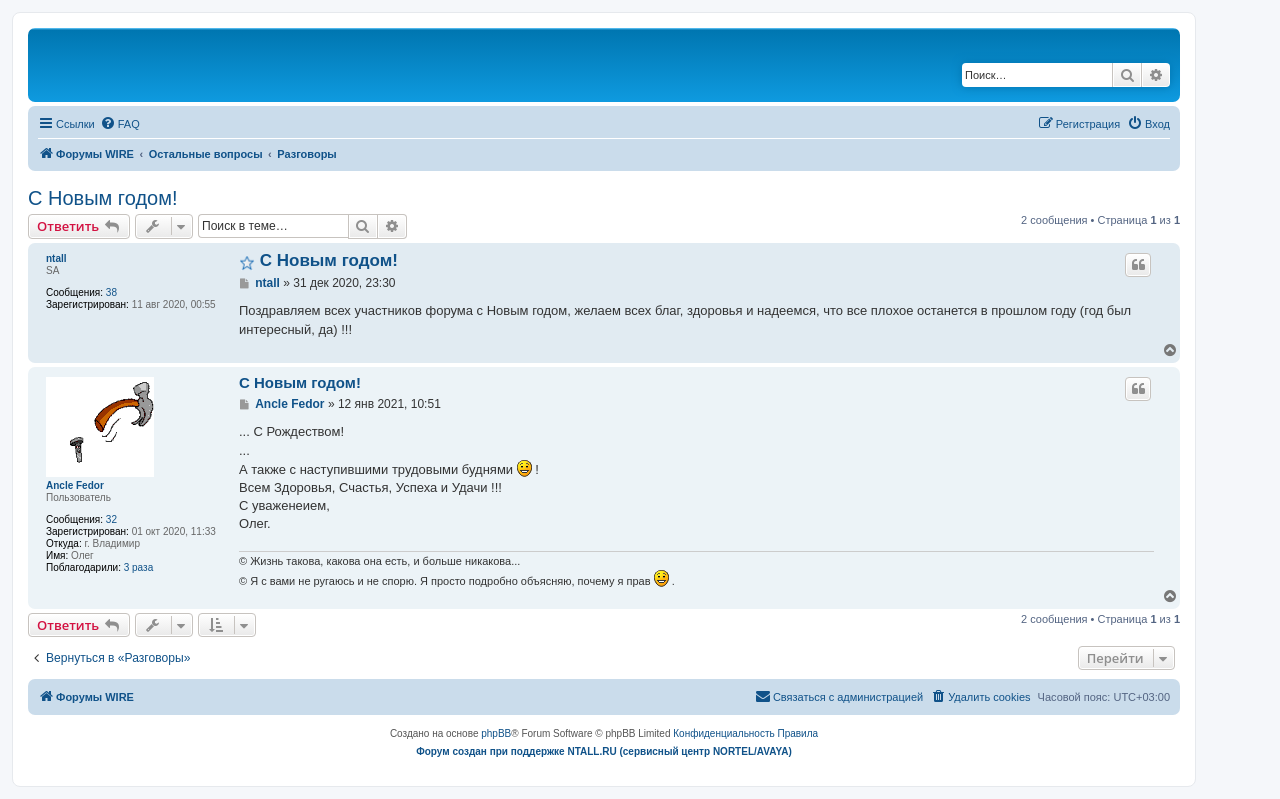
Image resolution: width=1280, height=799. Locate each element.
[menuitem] (120, 124)
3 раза (139, 567)
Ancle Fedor (75, 485)
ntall (56, 258)
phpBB (496, 733)
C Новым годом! (103, 198)
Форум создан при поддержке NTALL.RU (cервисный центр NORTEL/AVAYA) (604, 751)
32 (111, 519)
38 (111, 292)
